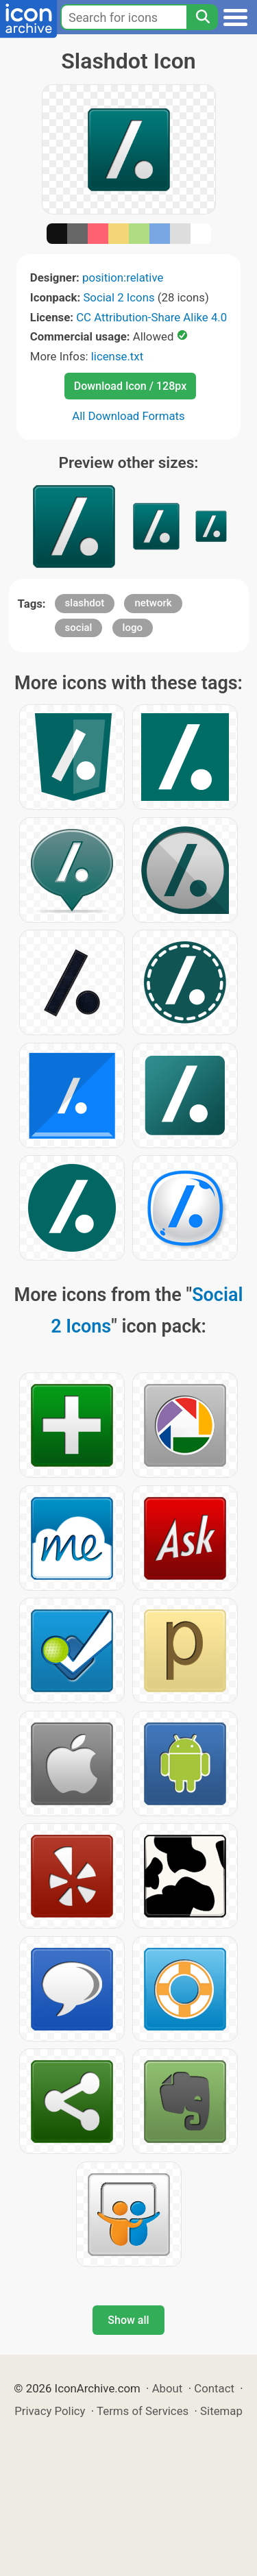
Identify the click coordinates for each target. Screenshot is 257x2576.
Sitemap (221, 2411)
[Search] (202, 17)
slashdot (85, 603)
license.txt (117, 356)
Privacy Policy (49, 2411)
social (79, 627)
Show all (128, 2320)
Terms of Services (142, 2411)
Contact (214, 2388)
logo (133, 627)
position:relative (122, 277)
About (167, 2388)
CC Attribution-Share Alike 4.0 (151, 317)
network (152, 603)
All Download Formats (128, 416)
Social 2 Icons (118, 297)
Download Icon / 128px (130, 386)
